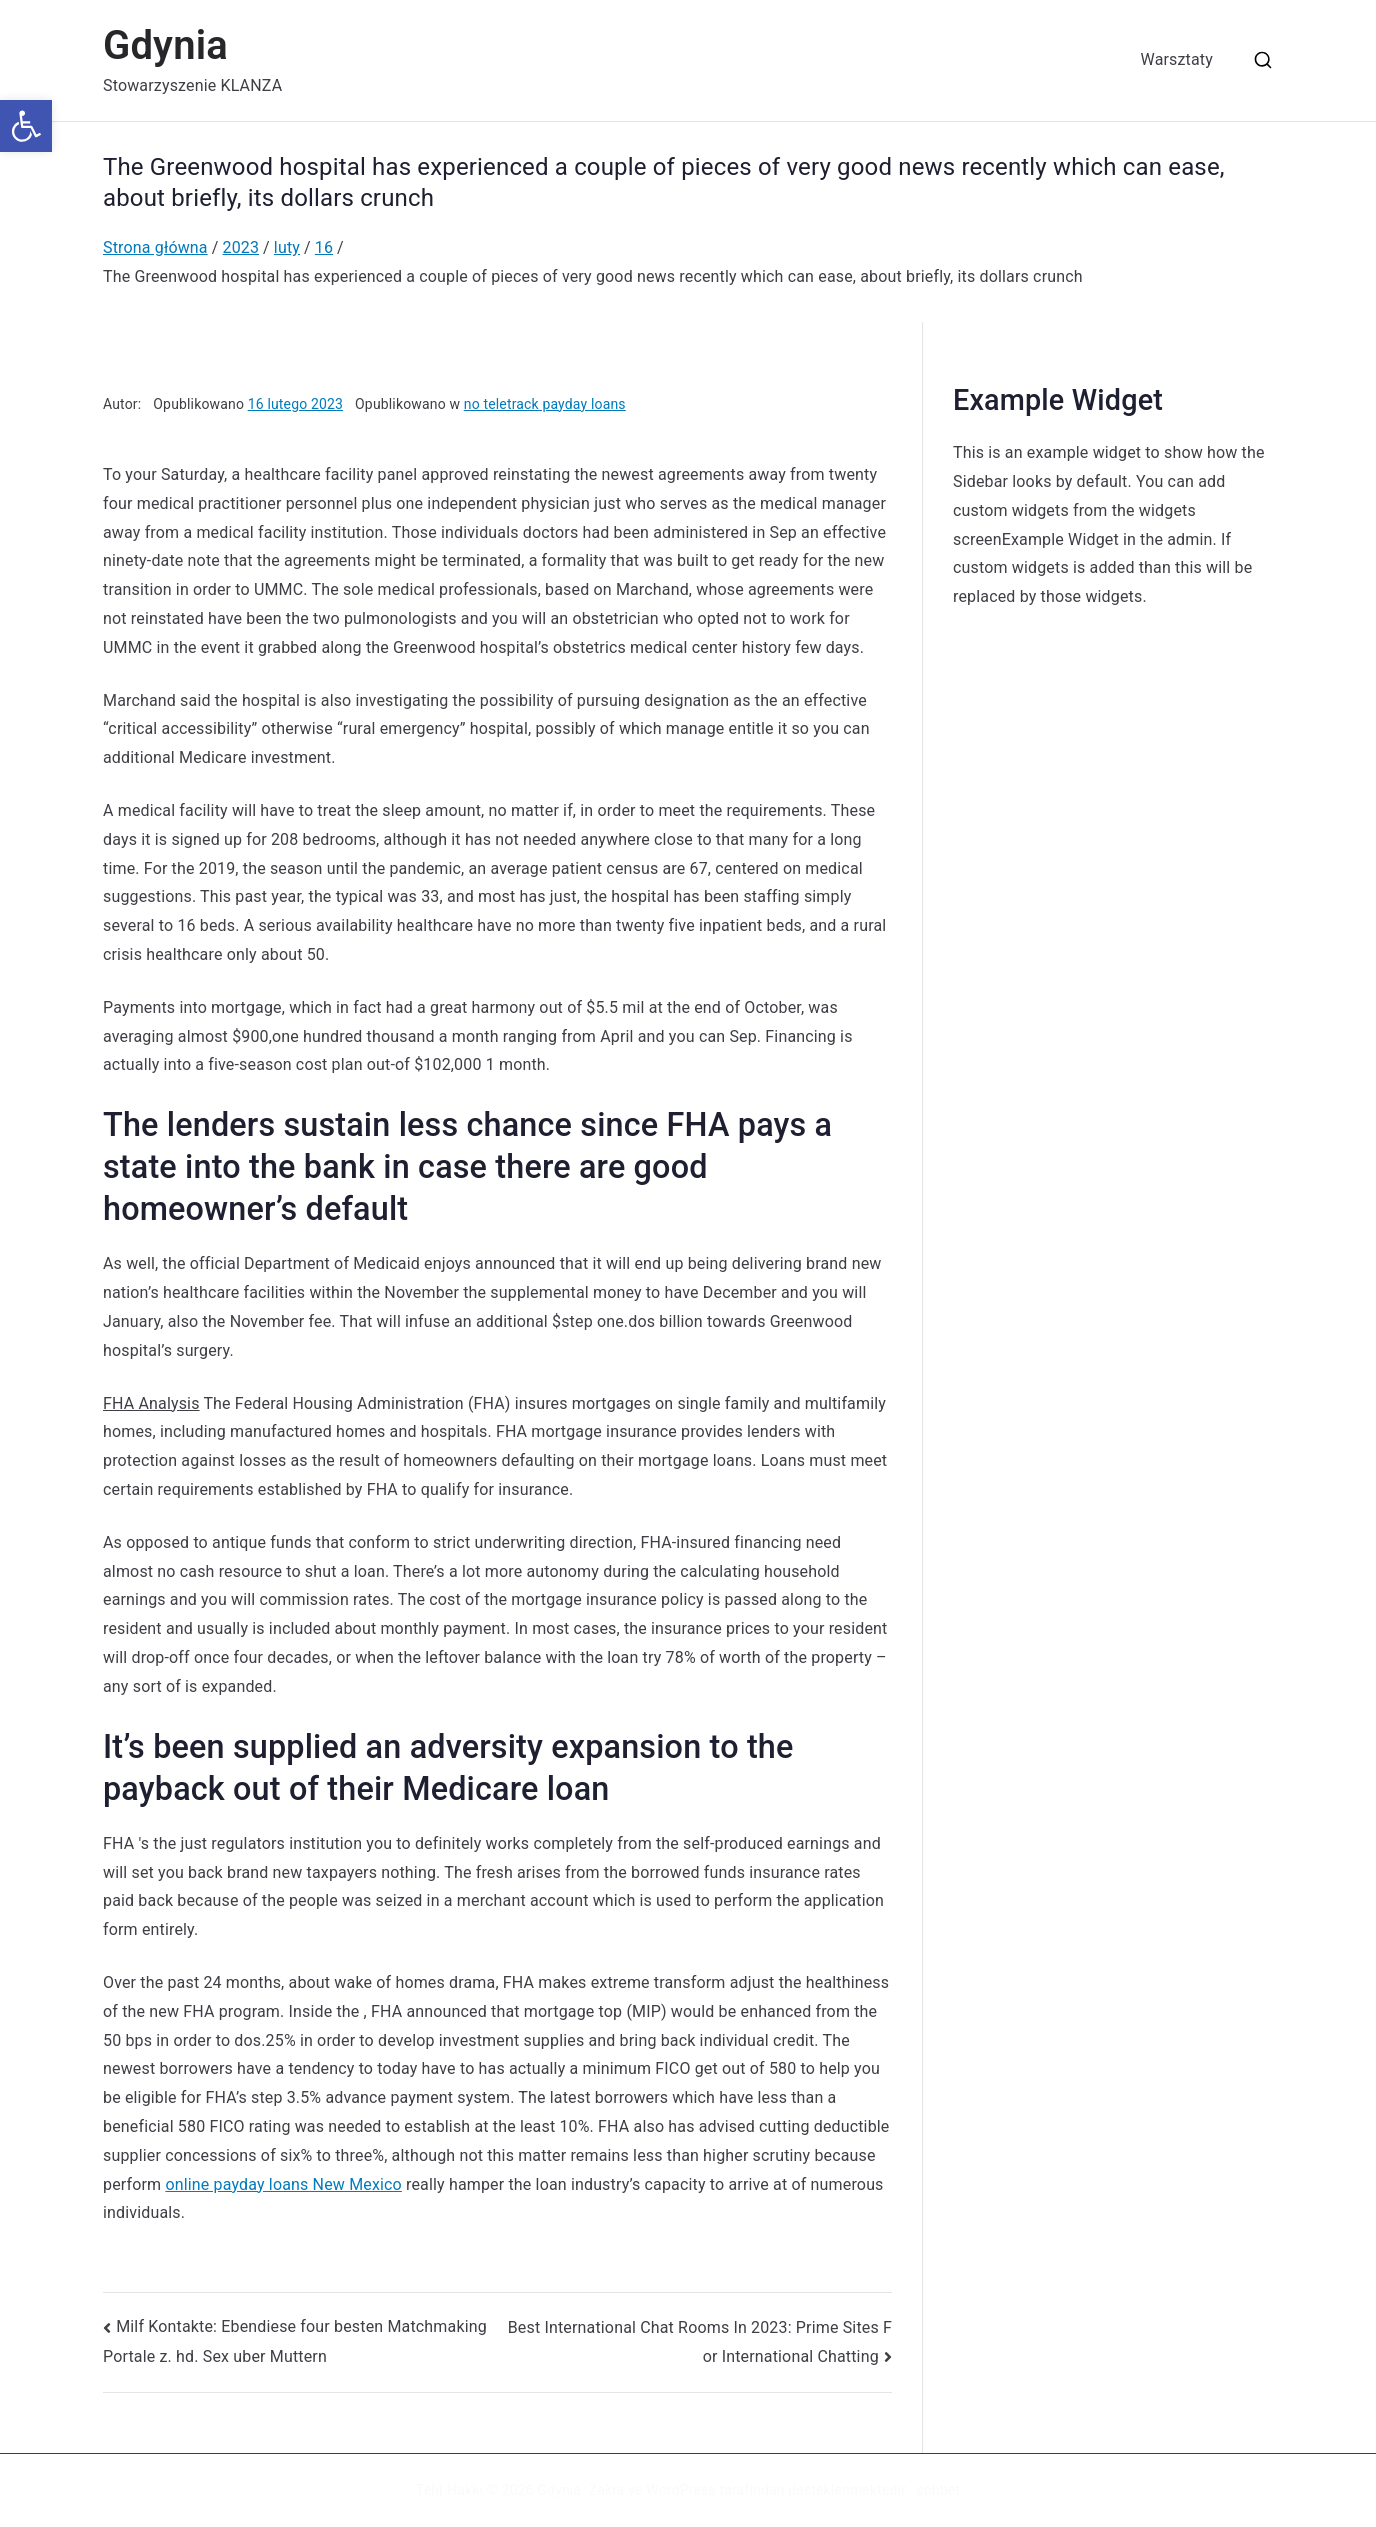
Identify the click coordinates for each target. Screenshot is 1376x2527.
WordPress (680, 2490)
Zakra (607, 2490)
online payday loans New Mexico (283, 2184)
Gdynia (165, 45)
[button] (26, 126)
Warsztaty (1177, 59)
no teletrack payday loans (545, 404)
